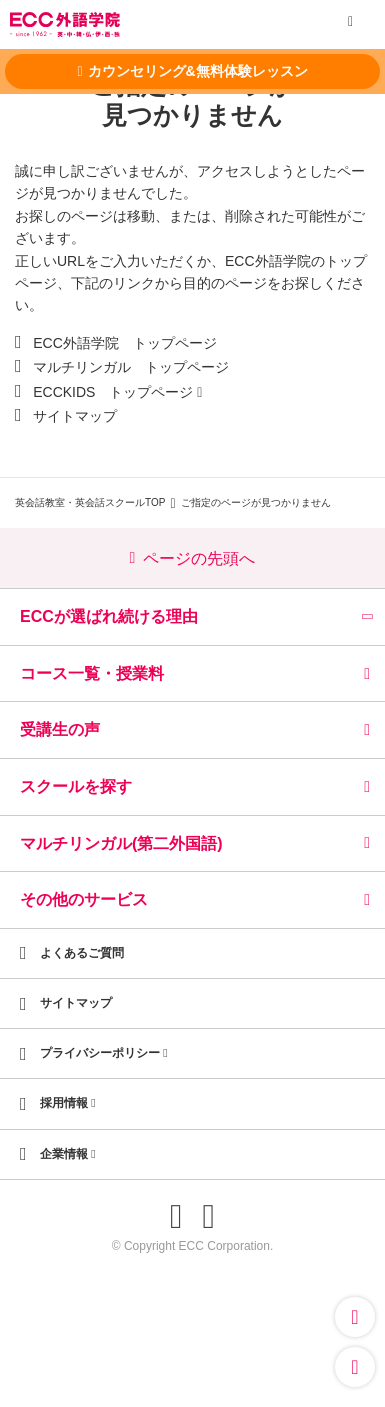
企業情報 (68, 1154)
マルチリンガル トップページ (131, 367)
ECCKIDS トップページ (113, 392)
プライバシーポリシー (104, 1053)
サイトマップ (75, 416)
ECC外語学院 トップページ (125, 343)
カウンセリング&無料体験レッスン (192, 71)
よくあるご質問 (82, 953)
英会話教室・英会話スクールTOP (90, 502)
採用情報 (68, 1103)
